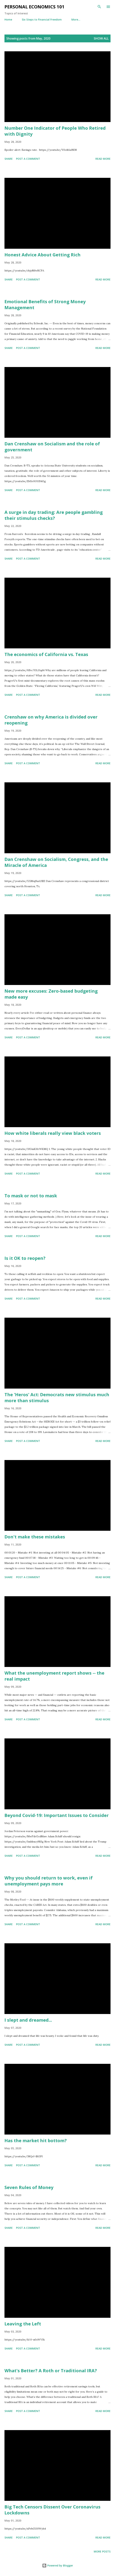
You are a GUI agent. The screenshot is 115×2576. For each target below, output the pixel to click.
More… (75, 19)
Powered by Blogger (57, 2565)
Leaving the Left (22, 2324)
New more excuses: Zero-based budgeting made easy (51, 994)
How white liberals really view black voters (52, 1133)
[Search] (99, 6)
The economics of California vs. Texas (46, 654)
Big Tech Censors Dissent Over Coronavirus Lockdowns (52, 2510)
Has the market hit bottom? (35, 2140)
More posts (102, 2551)
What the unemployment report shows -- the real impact (54, 1676)
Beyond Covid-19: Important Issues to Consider (56, 1815)
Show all (101, 38)
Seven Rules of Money (28, 2187)
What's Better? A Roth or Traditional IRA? (50, 2370)
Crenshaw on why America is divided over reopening (50, 720)
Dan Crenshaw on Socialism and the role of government (52, 447)
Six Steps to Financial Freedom (42, 19)
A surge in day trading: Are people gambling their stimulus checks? (53, 515)
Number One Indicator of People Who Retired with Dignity (55, 131)
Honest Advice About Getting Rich (42, 255)
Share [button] (8, 158)
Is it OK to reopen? (24, 1258)
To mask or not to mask (30, 1195)
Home (8, 19)
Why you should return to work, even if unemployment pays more (48, 1881)
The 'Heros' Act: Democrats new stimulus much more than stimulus (56, 1397)
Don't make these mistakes (34, 1537)
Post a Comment (28, 158)
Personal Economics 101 (34, 7)
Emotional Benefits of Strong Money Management (45, 304)
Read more (103, 158)
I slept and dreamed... (28, 2020)
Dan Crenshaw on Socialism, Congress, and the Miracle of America (56, 862)
